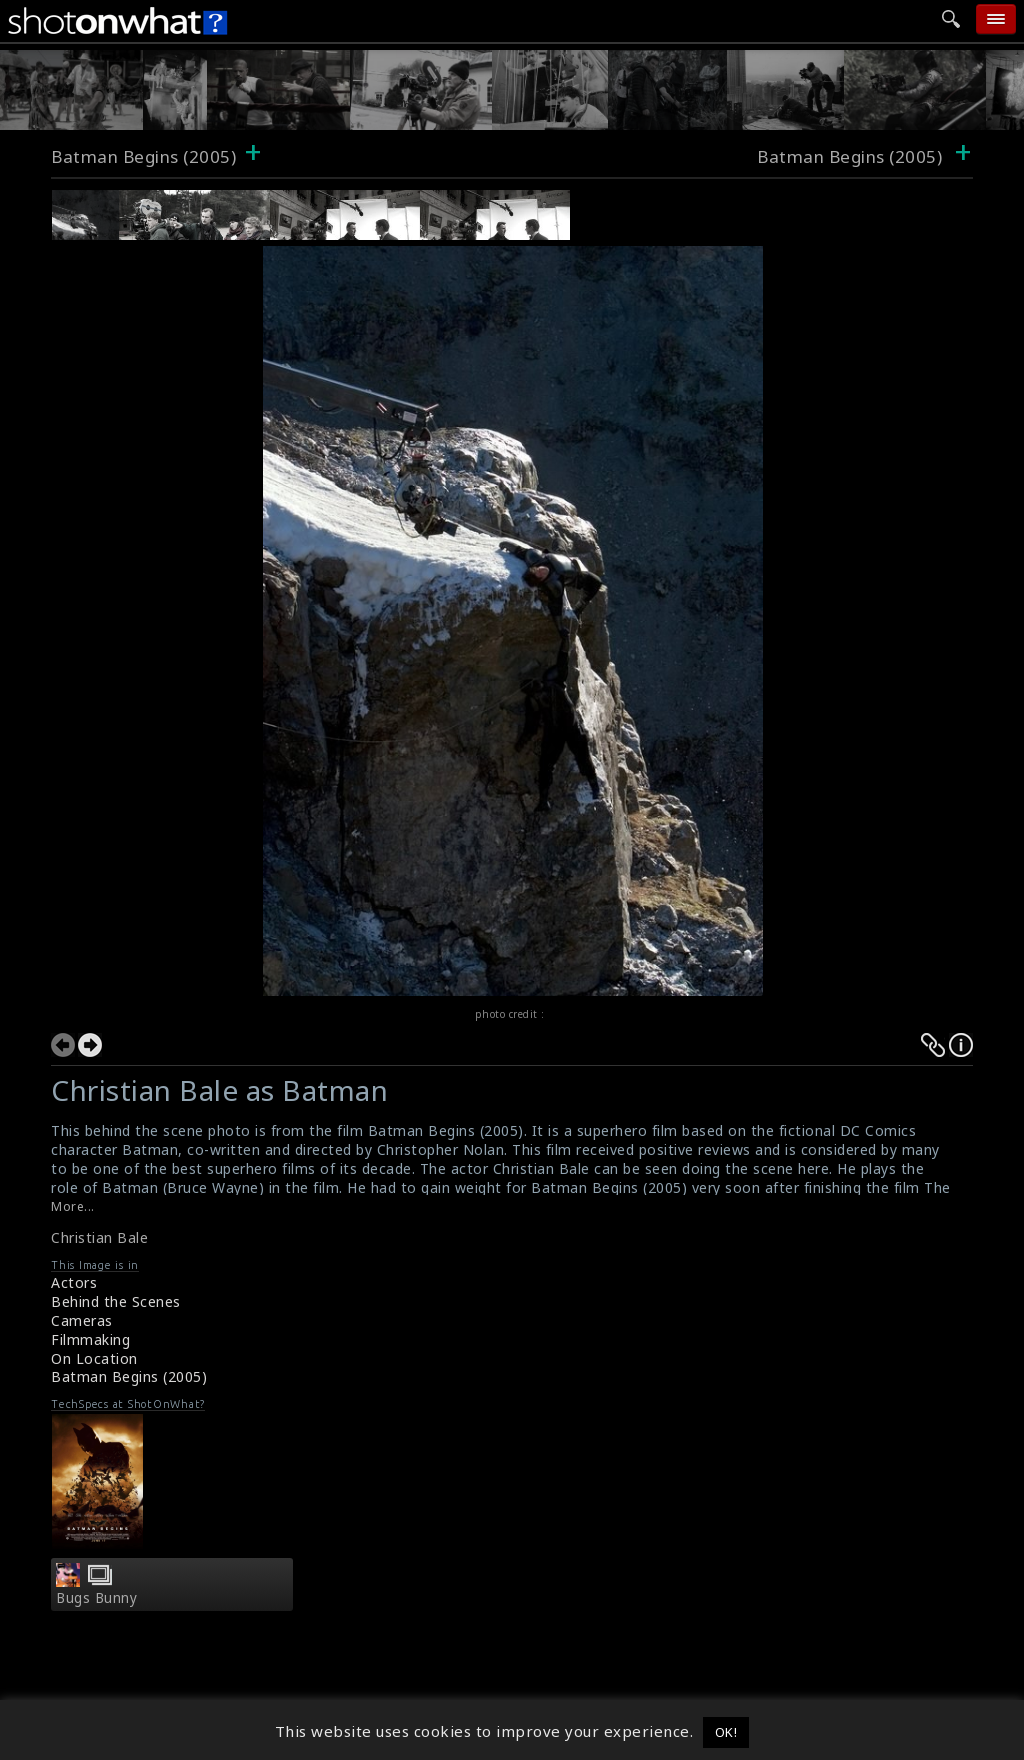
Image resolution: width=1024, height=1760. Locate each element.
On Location (94, 1358)
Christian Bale (99, 1237)
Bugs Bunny (96, 1598)
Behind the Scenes (116, 1301)
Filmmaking (90, 1339)
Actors (74, 1282)
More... (73, 1206)
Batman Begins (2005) (143, 156)
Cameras (82, 1320)
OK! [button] (726, 1732)
